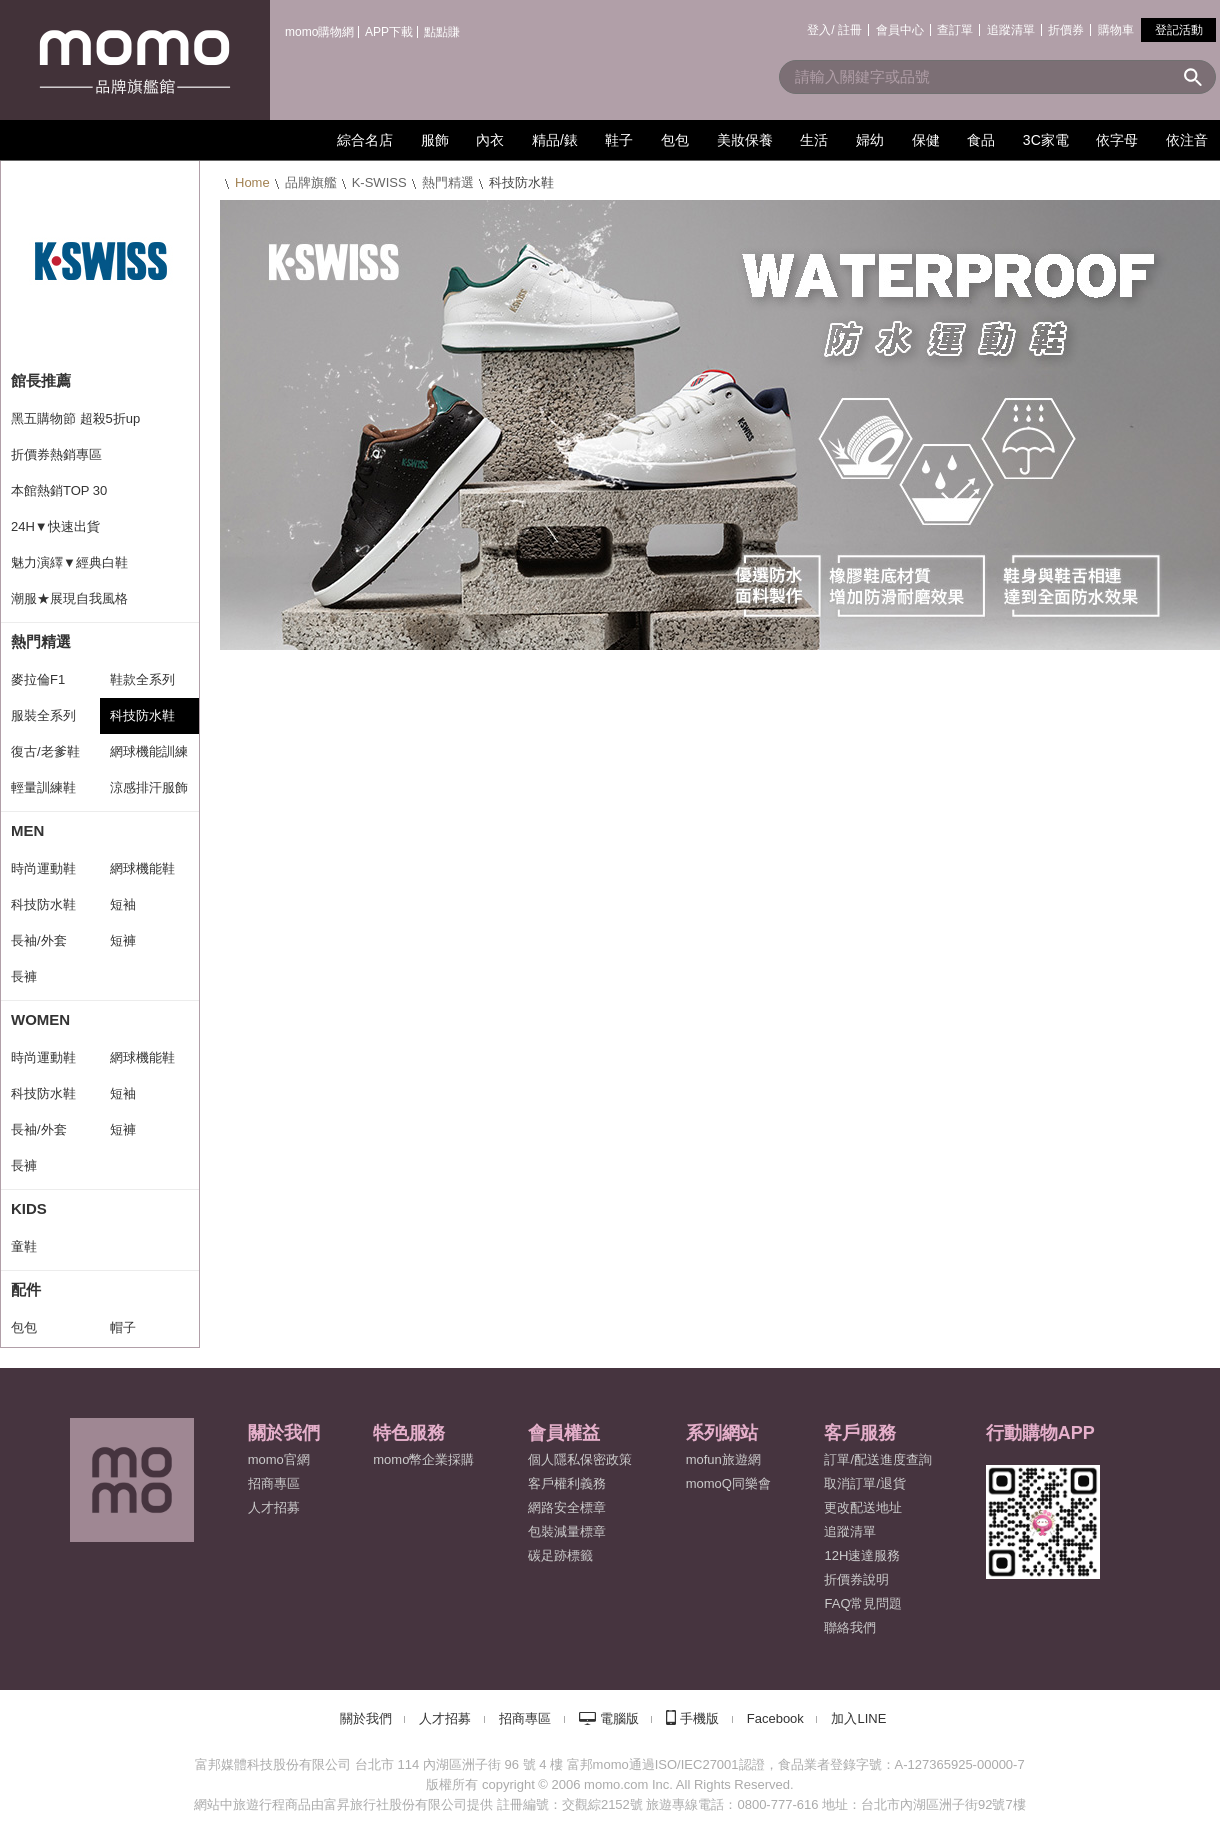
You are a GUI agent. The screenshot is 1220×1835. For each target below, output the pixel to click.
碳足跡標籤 (560, 1555)
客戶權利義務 (567, 1483)
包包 (24, 1327)
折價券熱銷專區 (56, 454)
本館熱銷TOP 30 (59, 490)
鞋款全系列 (142, 679)
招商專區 (274, 1483)
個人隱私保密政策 (580, 1459)
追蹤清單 (1011, 30)
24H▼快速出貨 (55, 526)
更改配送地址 (863, 1507)
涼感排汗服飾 (149, 787)
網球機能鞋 (142, 868)
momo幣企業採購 (423, 1459)
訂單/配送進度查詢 (878, 1459)
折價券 (1066, 30)
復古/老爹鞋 (45, 751)
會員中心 (900, 30)
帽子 (123, 1327)
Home (252, 182)
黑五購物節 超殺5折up (75, 418)
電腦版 (619, 1718)
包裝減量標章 (567, 1531)
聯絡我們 (850, 1627)
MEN (27, 830)
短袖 (123, 904)
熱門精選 (448, 182)
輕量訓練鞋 (43, 787)
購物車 (1116, 30)
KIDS (29, 1208)
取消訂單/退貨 (865, 1483)
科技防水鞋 (142, 715)
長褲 (24, 976)
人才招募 (445, 1718)
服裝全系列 (43, 715)
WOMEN (40, 1019)
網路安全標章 (567, 1507)
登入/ (820, 30)
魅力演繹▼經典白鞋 (69, 562)
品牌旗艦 (311, 182)
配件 (26, 1289)
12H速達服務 (862, 1555)
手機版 (699, 1718)
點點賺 (442, 32)
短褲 (123, 940)
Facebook (775, 1718)
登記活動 (1179, 30)
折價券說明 (856, 1579)
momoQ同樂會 (728, 1483)
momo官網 (279, 1459)
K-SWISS (379, 182)
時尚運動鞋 (43, 868)
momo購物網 (319, 32)
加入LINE (858, 1718)
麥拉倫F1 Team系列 (40, 685)
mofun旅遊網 (723, 1459)
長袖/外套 (39, 940)
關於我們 (366, 1718)
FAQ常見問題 (863, 1603)
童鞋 (24, 1246)
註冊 (850, 30)
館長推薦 (41, 380)
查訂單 (955, 30)
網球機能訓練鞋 (149, 757)
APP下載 (389, 32)
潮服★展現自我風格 (69, 598)
